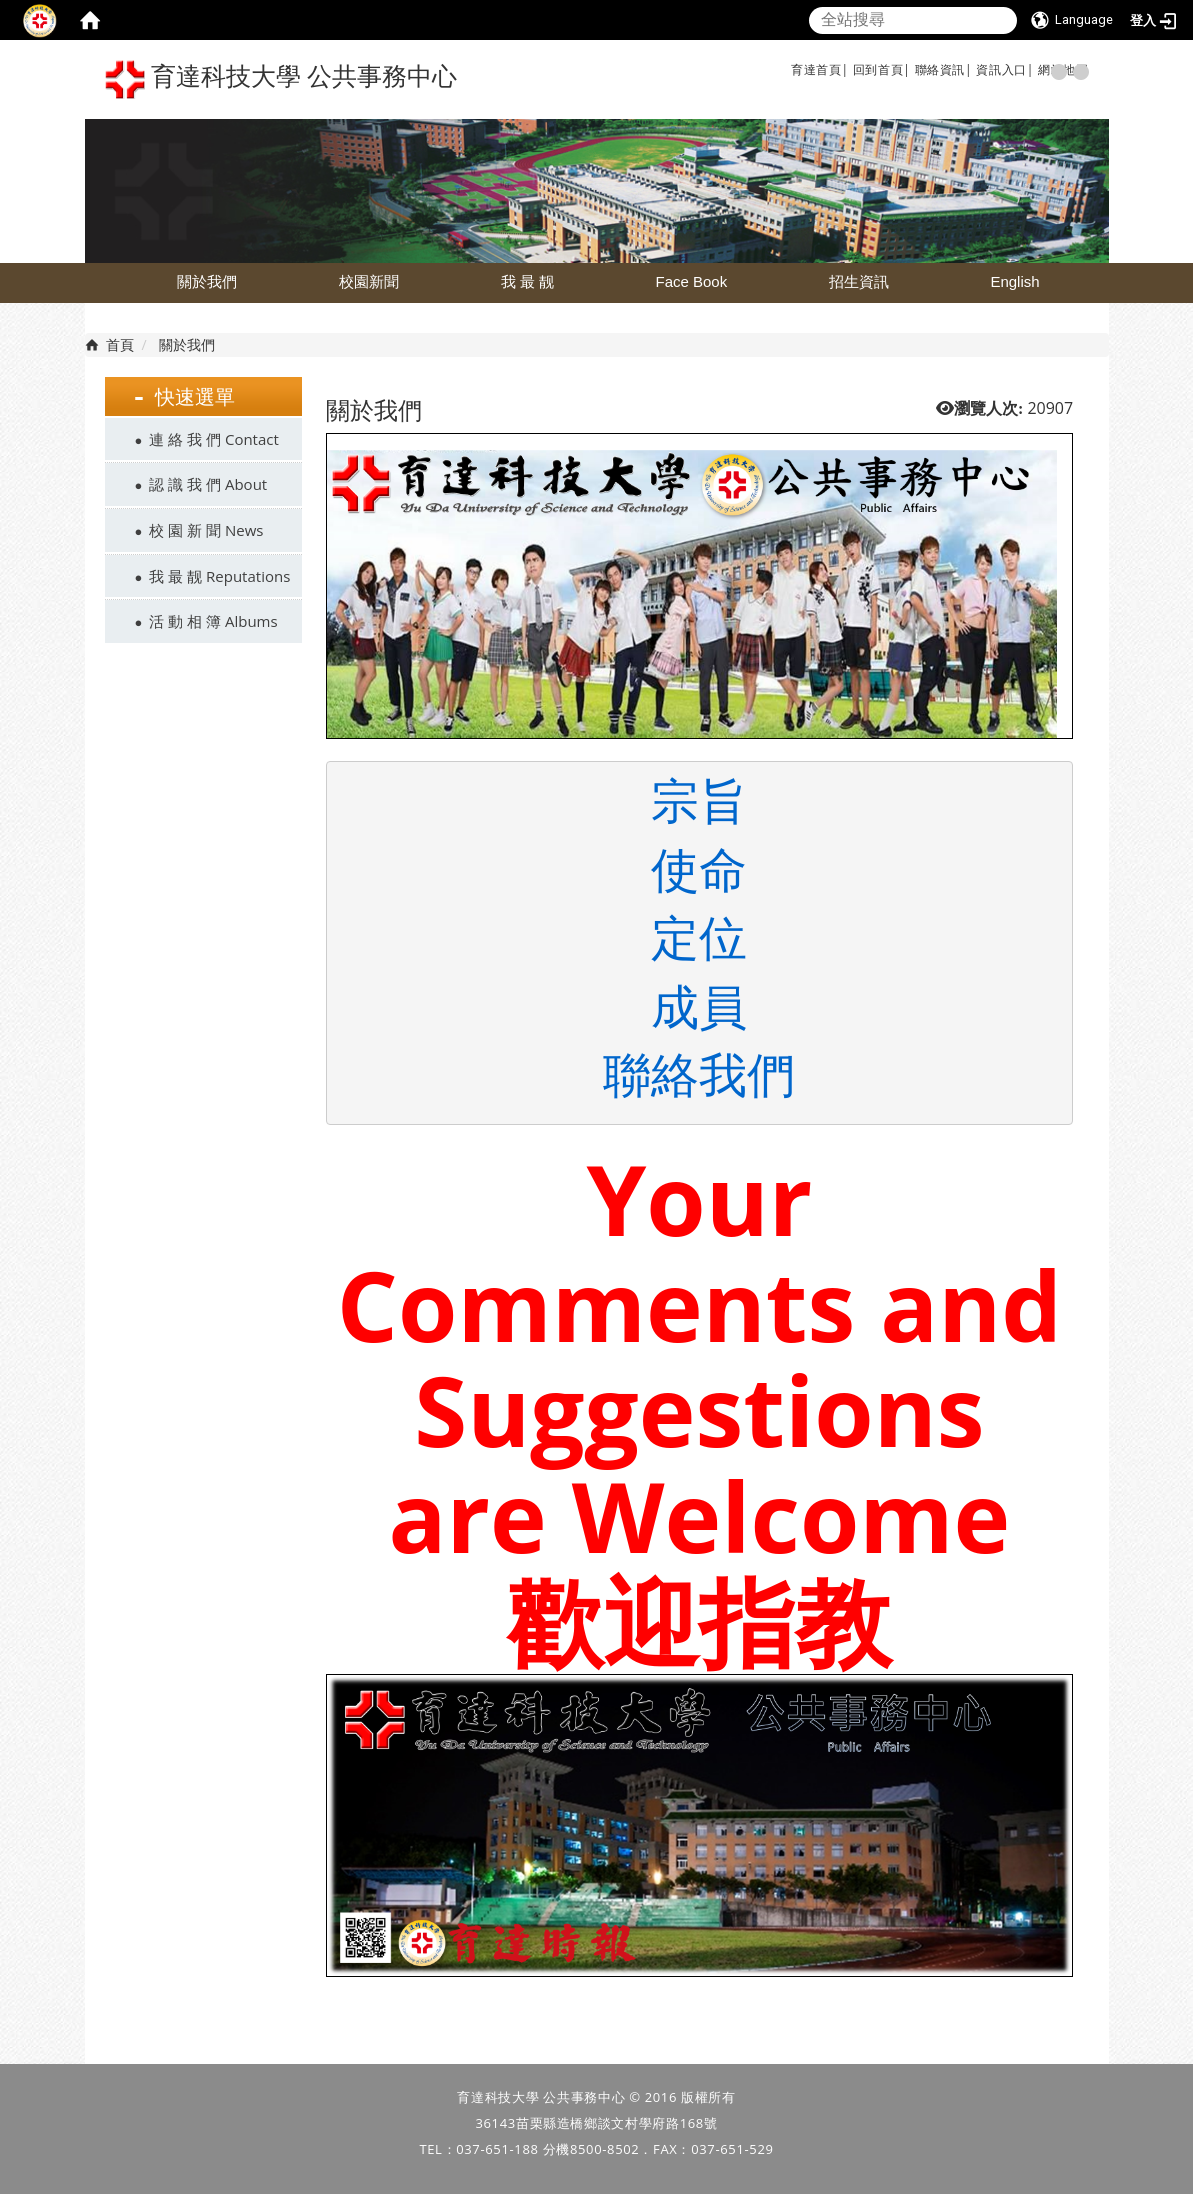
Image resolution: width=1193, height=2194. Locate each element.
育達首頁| (820, 69)
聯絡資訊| (944, 69)
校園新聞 (369, 281)
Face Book (691, 281)
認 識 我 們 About (208, 484)
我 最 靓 (527, 281)
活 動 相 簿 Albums (213, 621)
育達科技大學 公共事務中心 (281, 79)
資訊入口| (1005, 69)
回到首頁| (882, 69)
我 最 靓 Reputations (219, 576)
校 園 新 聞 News (206, 530)
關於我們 (207, 281)
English (1014, 281)
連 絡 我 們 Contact (213, 439)
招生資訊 (859, 281)
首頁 (120, 344)
